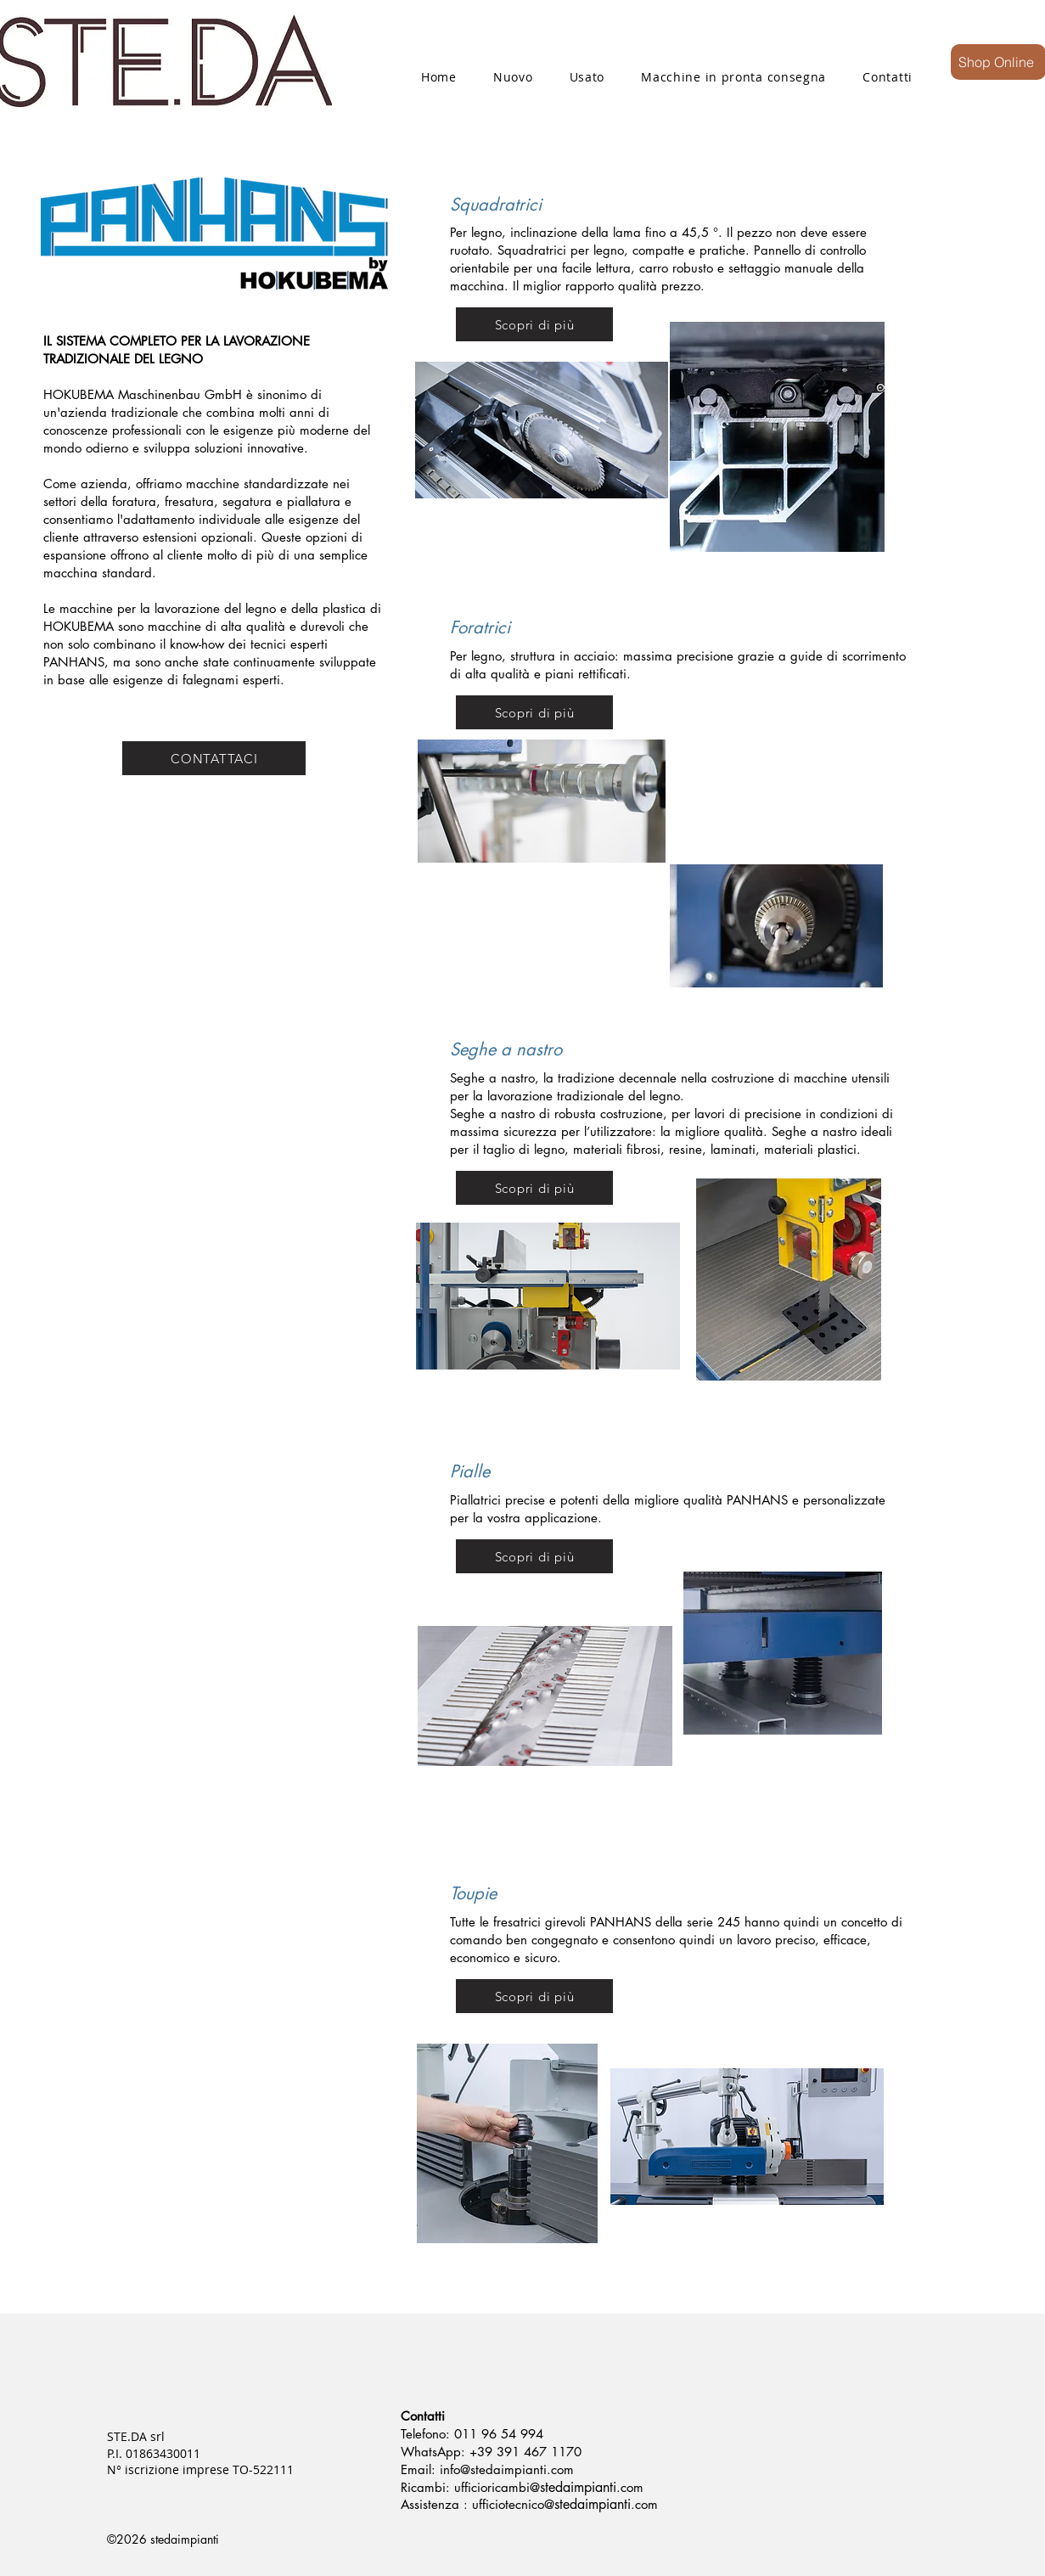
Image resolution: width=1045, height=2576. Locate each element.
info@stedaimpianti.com (507, 2469)
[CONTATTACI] (214, 758)
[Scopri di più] (534, 324)
